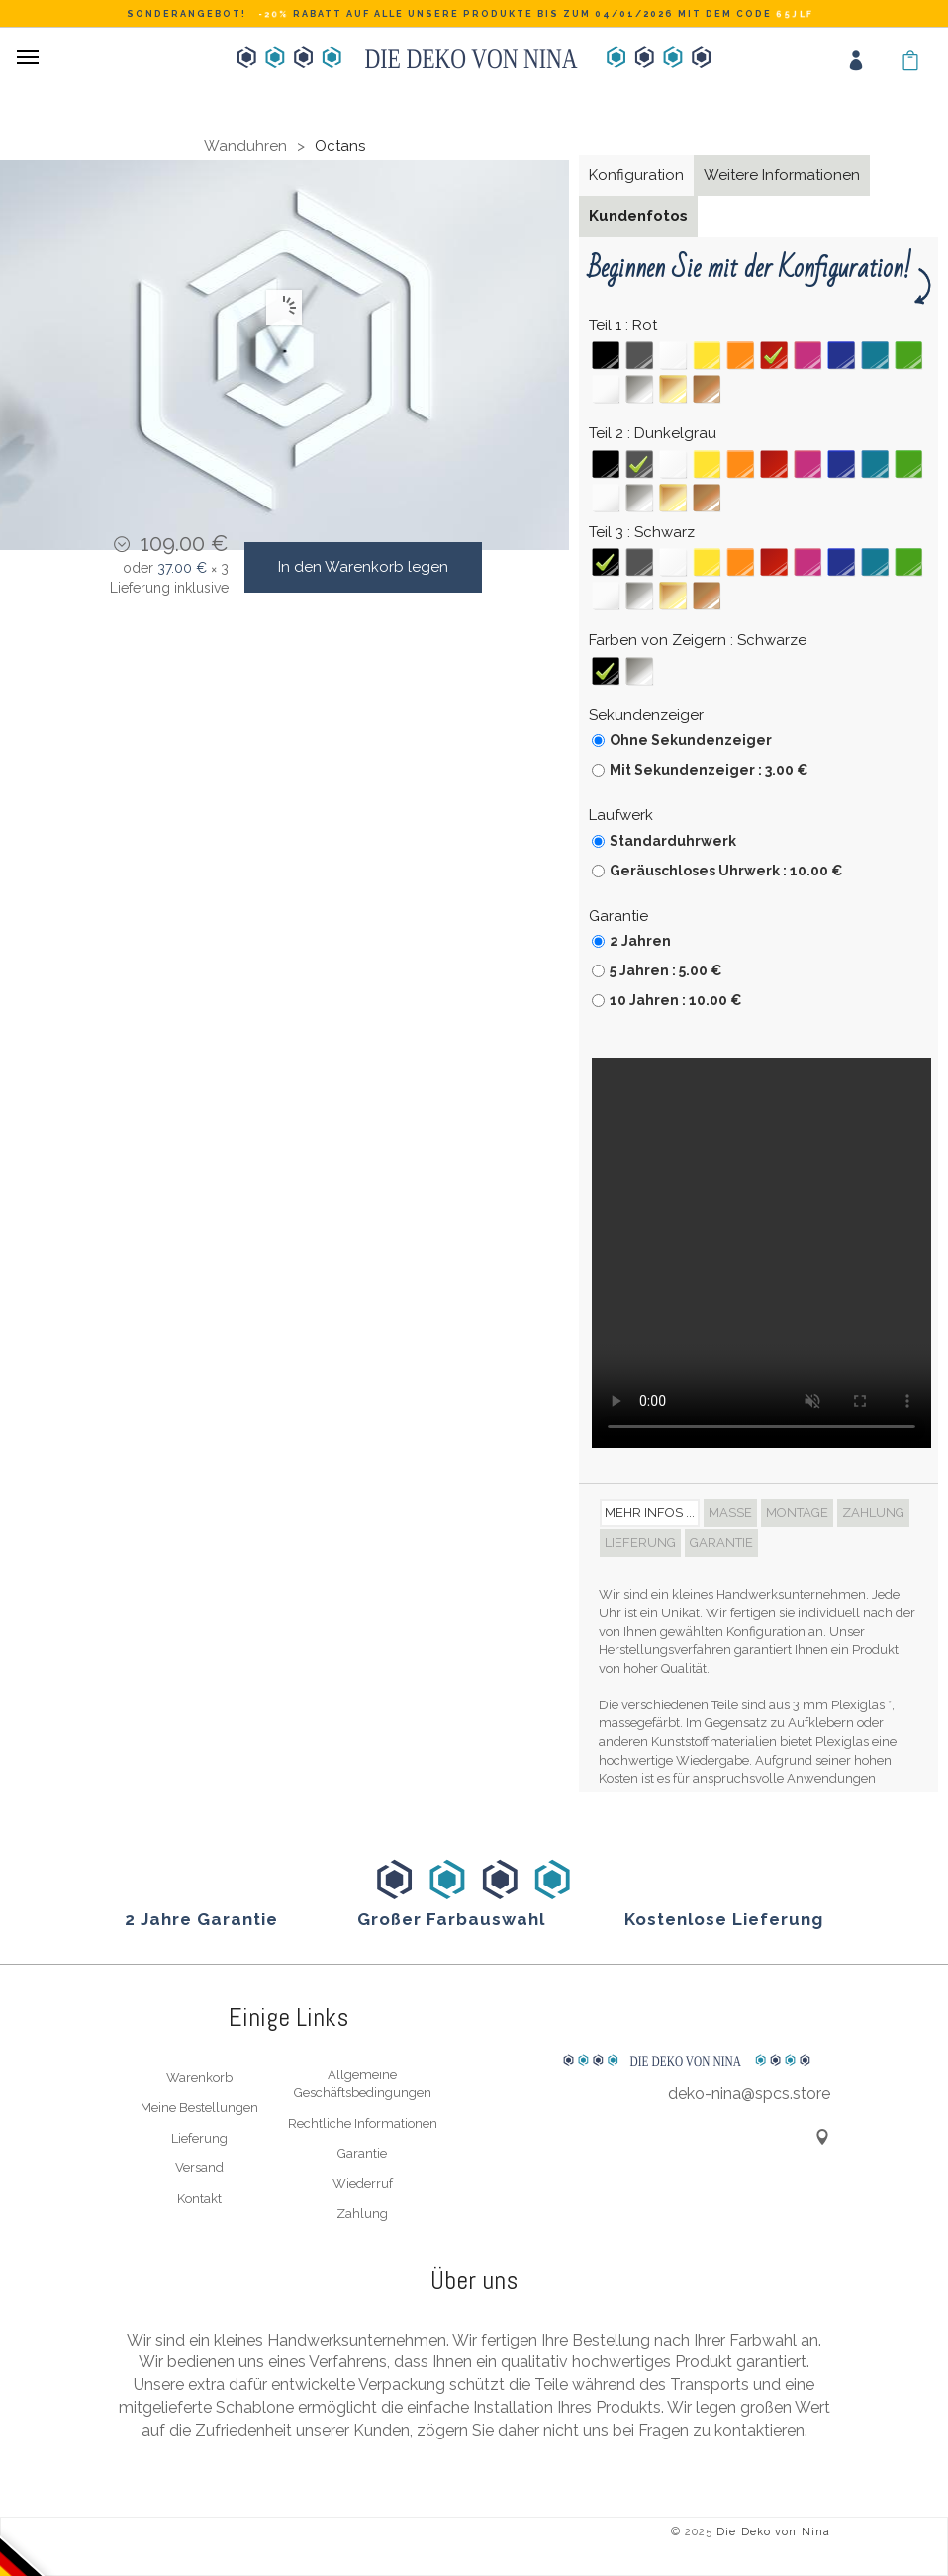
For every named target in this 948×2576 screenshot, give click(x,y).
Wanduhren (245, 146)
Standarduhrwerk (673, 841)
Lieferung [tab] (640, 1542)
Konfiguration (636, 175)
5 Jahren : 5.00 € (666, 970)
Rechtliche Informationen (362, 2123)
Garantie (362, 2153)
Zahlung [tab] (873, 1512)
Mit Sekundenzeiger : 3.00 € (709, 770)
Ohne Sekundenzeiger (691, 740)
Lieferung (199, 2138)
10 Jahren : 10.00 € (676, 1000)
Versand (199, 2168)
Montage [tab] (797, 1512)
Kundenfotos (638, 216)
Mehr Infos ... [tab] (650, 1512)
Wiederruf (362, 2183)
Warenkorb (199, 2077)
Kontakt (199, 2198)
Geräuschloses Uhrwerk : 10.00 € (726, 870)
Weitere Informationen (782, 175)
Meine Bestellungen (199, 2107)
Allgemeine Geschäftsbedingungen (362, 2084)
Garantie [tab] (721, 1542)
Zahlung (362, 2213)
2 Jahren (640, 941)
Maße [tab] (730, 1512)
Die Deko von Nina (773, 2532)
